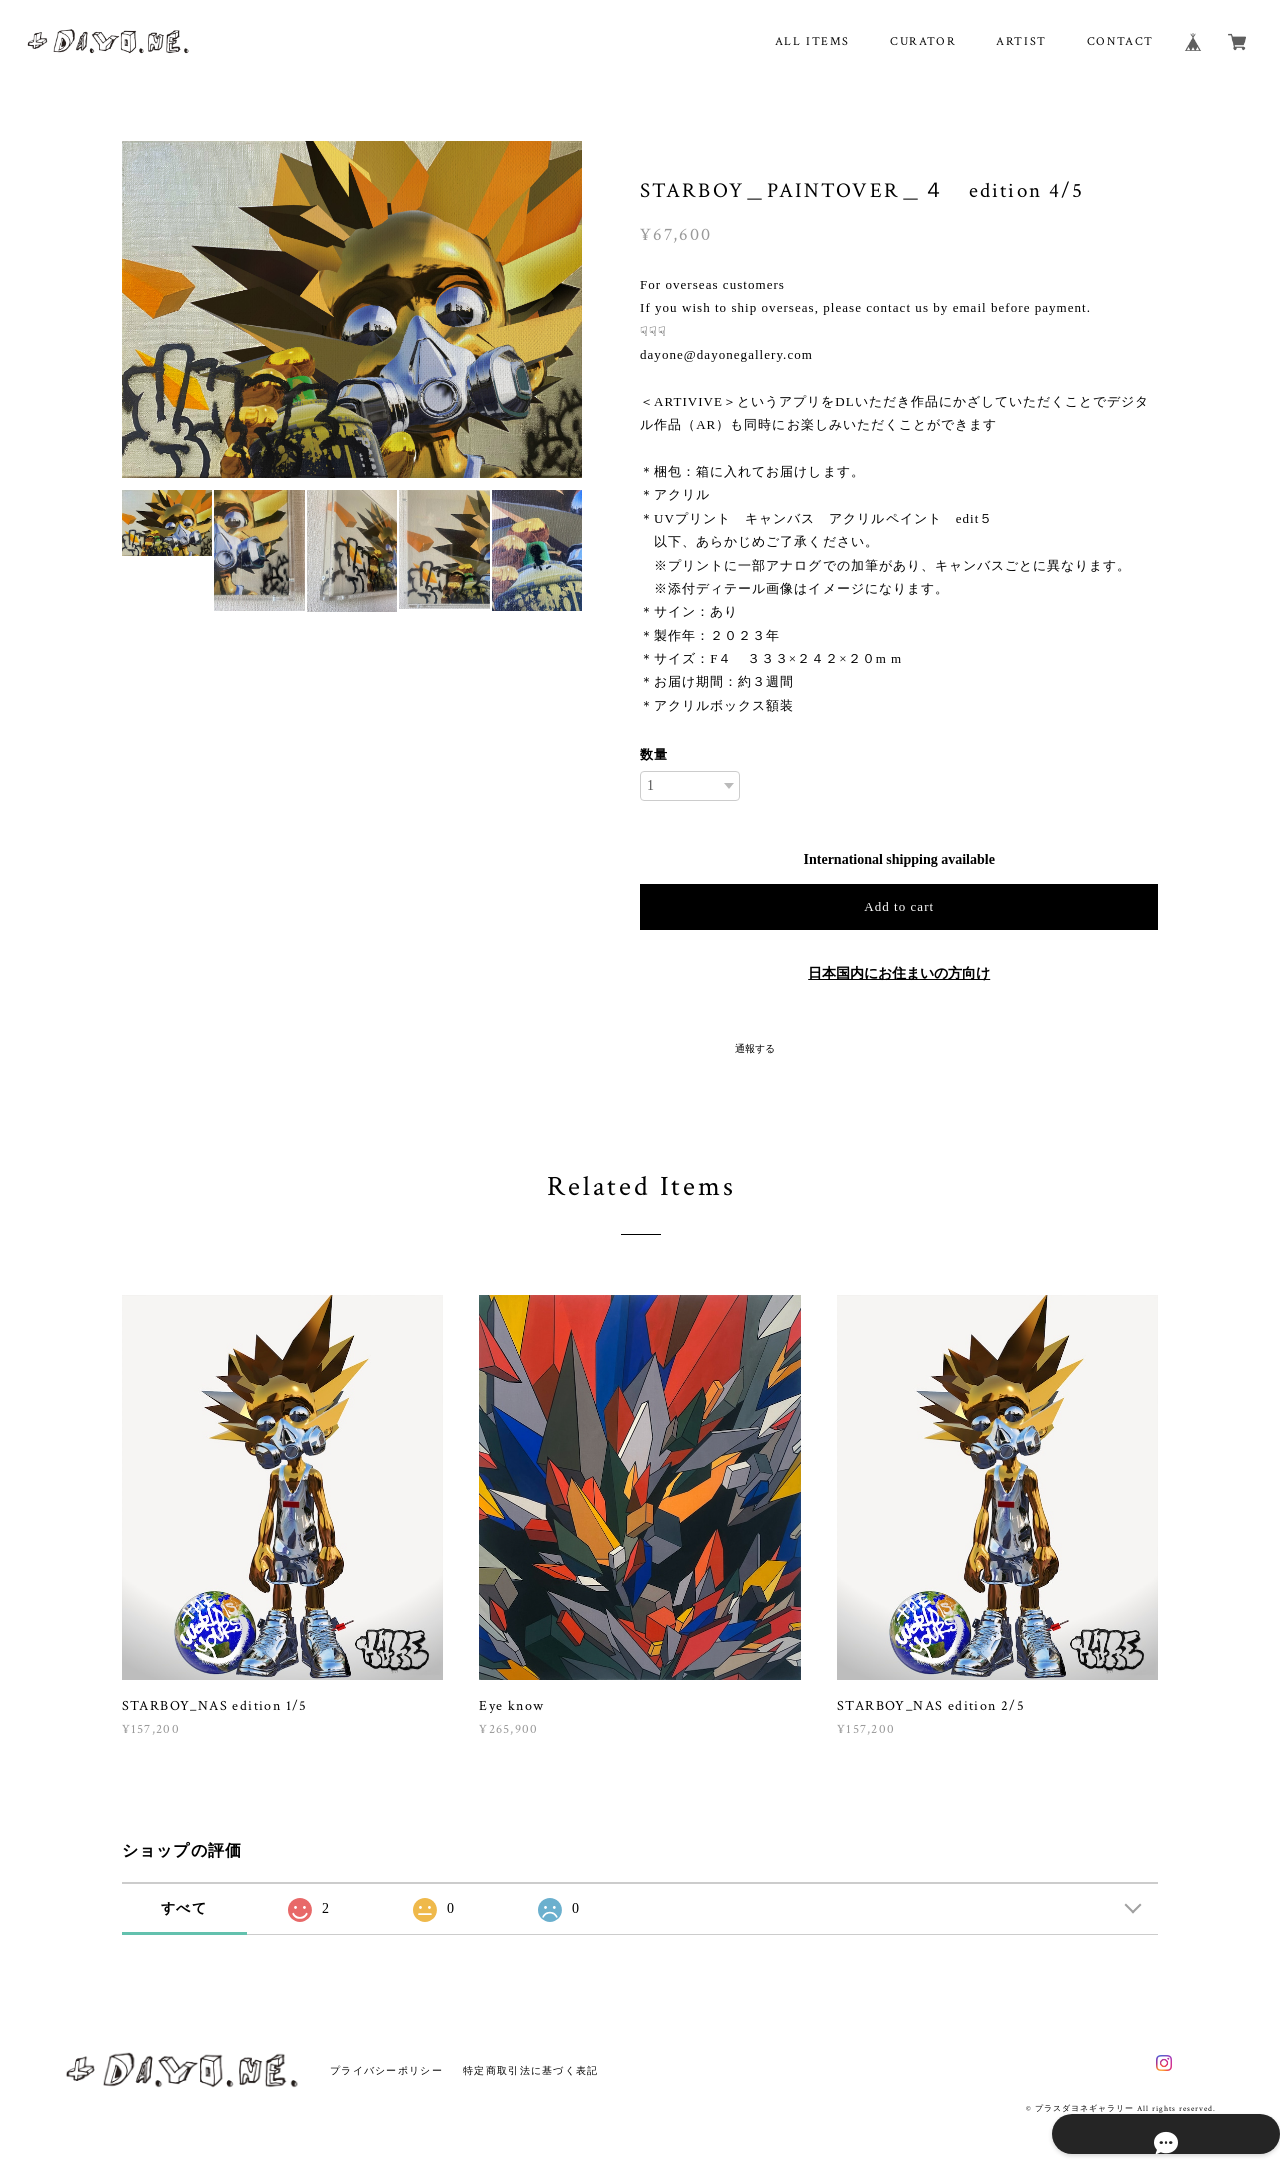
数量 (654, 754)
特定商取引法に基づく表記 (530, 2070)
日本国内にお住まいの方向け (899, 973)
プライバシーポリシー (386, 2070)
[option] (352, 309)
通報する (755, 1048)
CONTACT (1120, 41)
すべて (184, 1908)
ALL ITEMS (812, 41)
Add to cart (899, 906)
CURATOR (923, 41)
